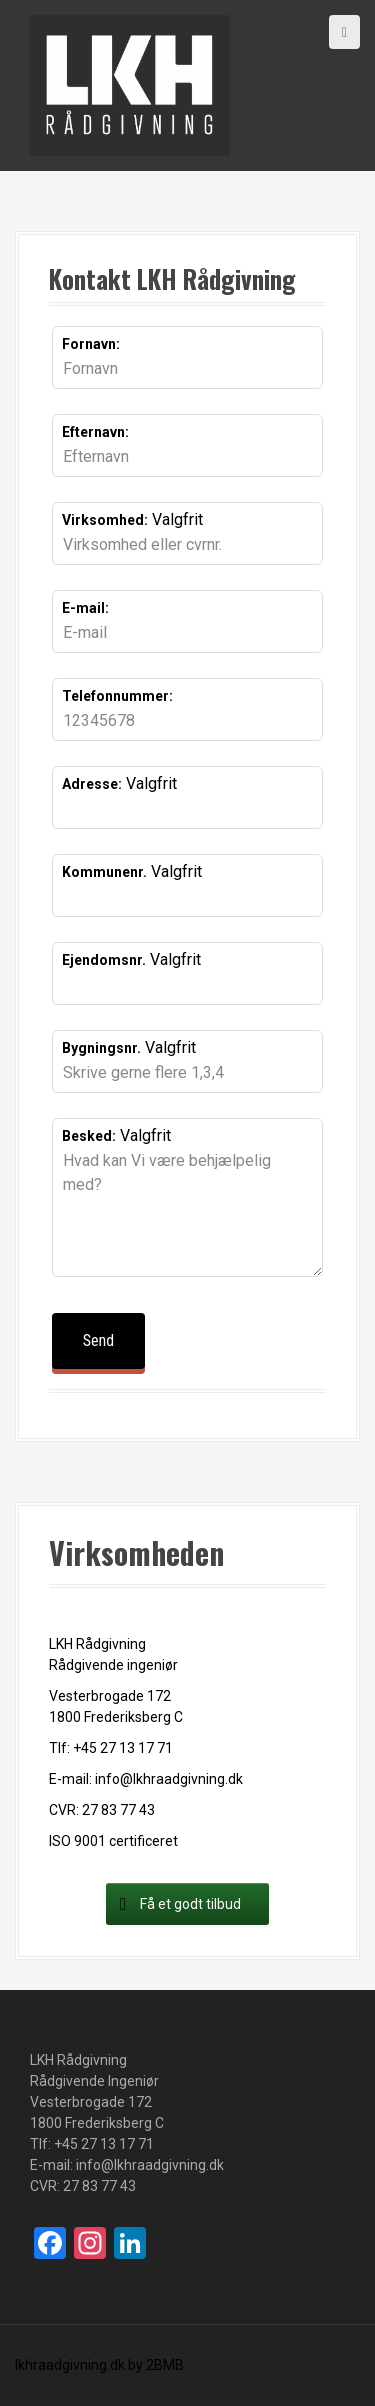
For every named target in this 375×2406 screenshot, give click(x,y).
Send (98, 1340)
